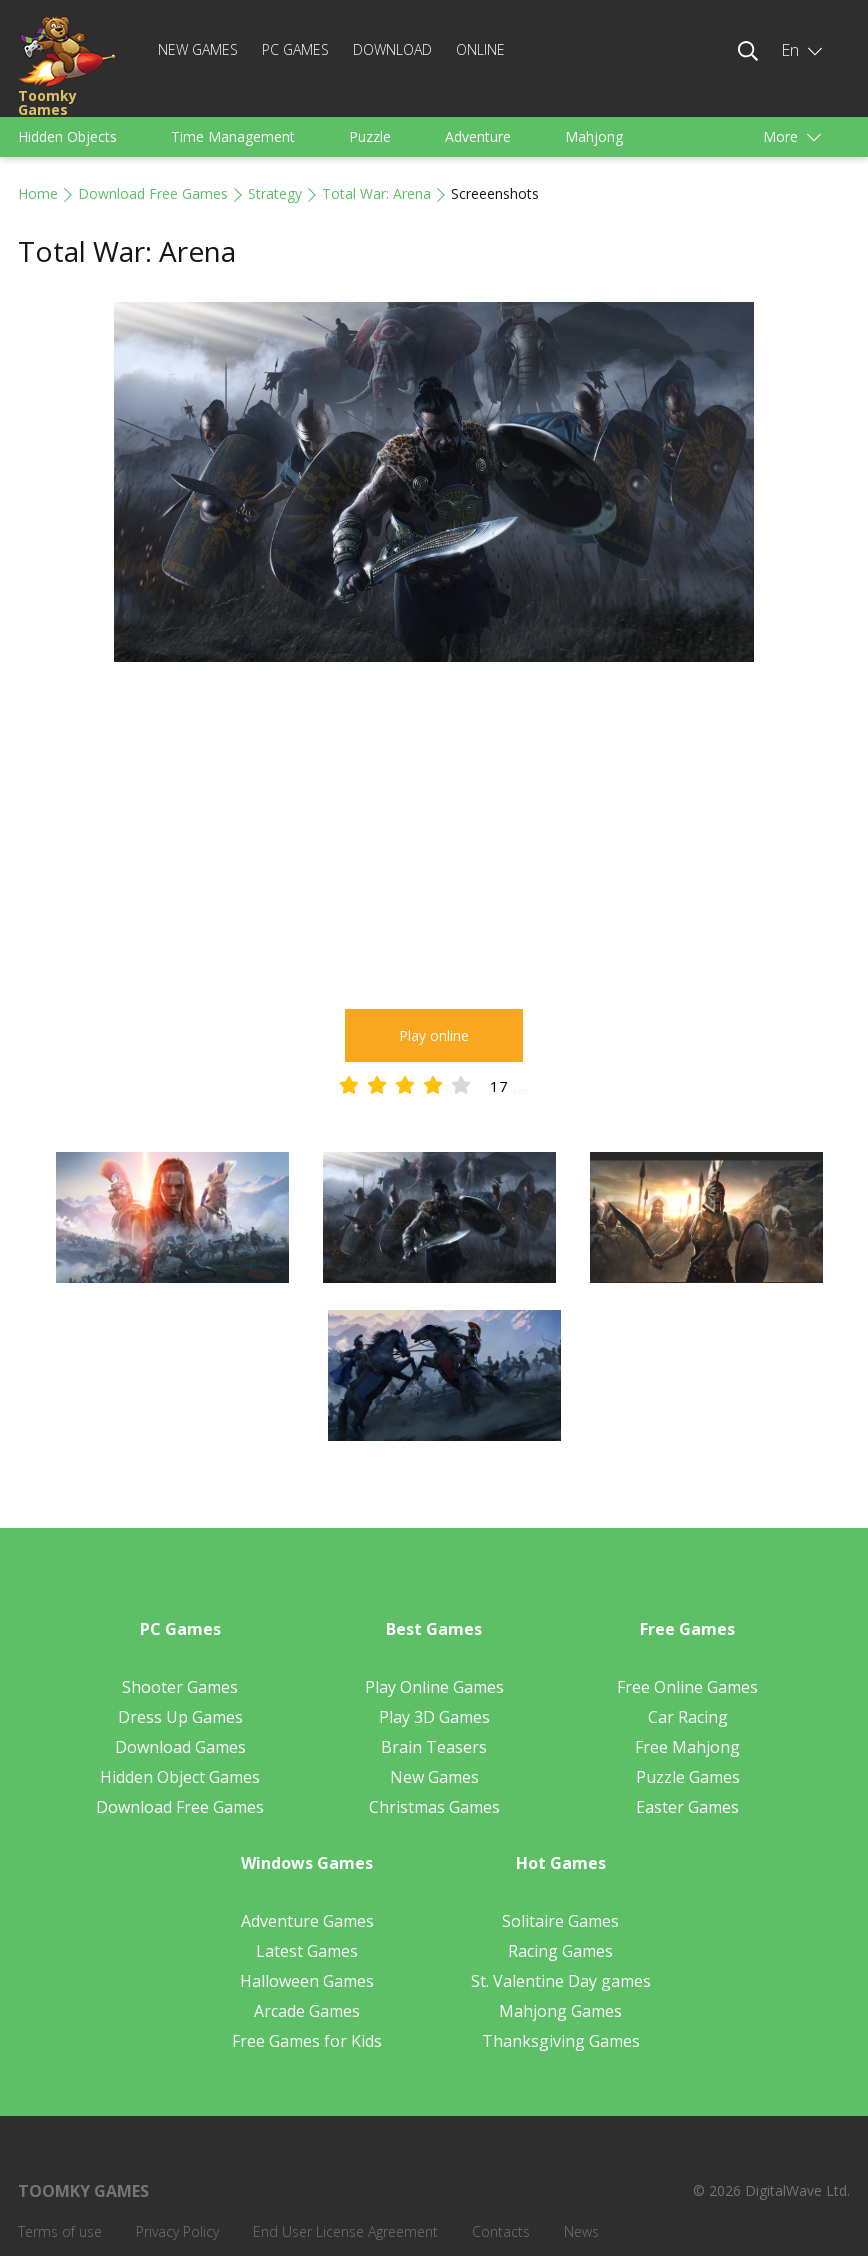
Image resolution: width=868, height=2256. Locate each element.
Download (392, 49)
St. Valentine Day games (561, 1981)
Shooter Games (180, 1687)
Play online (434, 1035)
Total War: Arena (376, 193)
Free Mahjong (687, 1747)
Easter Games (687, 1807)
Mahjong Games (560, 2011)
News (581, 2231)
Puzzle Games (688, 1777)
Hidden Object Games (180, 1777)
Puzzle (370, 136)
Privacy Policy (177, 2231)
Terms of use (60, 2231)
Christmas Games (434, 1807)
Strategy (275, 193)
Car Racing (688, 1717)
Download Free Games (153, 193)
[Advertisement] (434, 839)
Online (480, 49)
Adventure (478, 136)
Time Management (233, 136)
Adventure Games (307, 1921)
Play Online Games (434, 1687)
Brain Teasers (434, 1747)
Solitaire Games (560, 1921)
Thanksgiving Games (561, 2041)
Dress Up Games (180, 1717)
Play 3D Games (434, 1717)
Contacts (501, 2231)
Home (38, 193)
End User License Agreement (345, 2231)
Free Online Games (687, 1687)
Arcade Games (307, 2011)
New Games (198, 49)
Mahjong (594, 136)
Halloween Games (307, 1981)
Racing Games (560, 1951)
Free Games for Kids (307, 2041)
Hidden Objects (67, 136)
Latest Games (307, 1951)
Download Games (180, 1747)
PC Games (295, 49)
